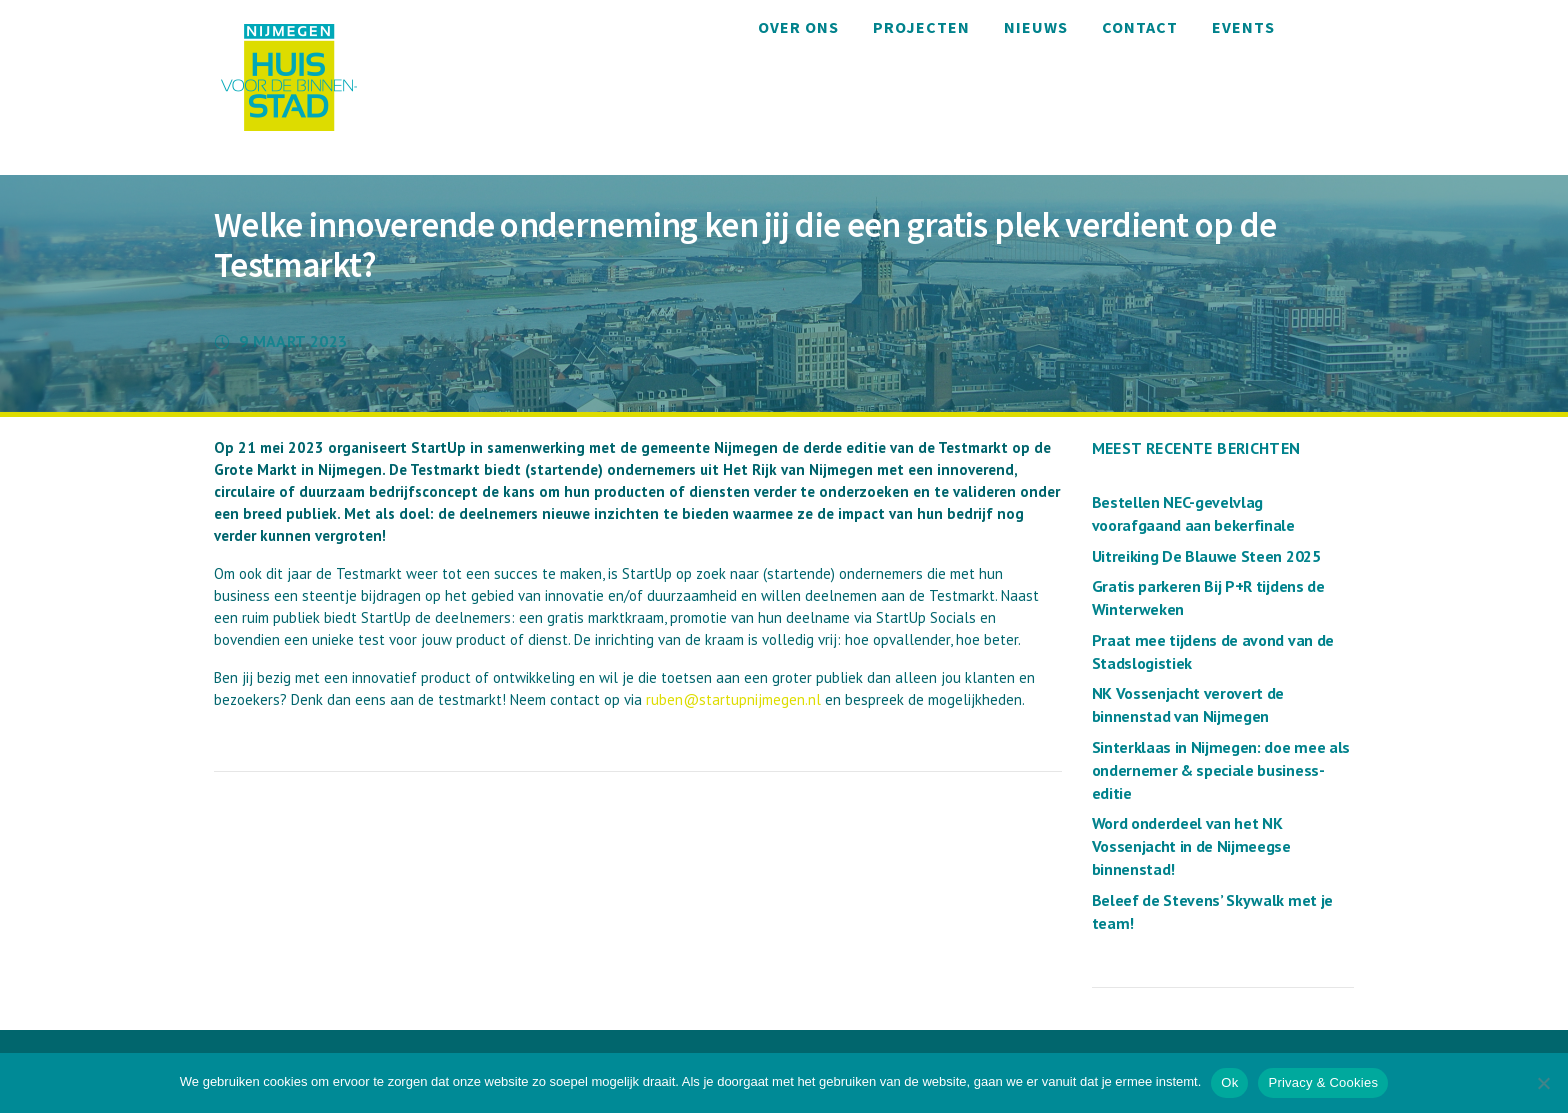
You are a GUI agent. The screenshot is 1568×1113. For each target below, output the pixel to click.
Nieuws (1036, 27)
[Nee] (1543, 1083)
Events (1243, 27)
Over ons (798, 27)
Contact (1140, 27)
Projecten (921, 27)
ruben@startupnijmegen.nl (733, 699)
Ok (1229, 1082)
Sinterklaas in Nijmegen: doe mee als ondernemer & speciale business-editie (1221, 770)
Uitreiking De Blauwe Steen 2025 (1206, 556)
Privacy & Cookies (1323, 1082)
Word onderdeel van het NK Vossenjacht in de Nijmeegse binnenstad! (1191, 846)
